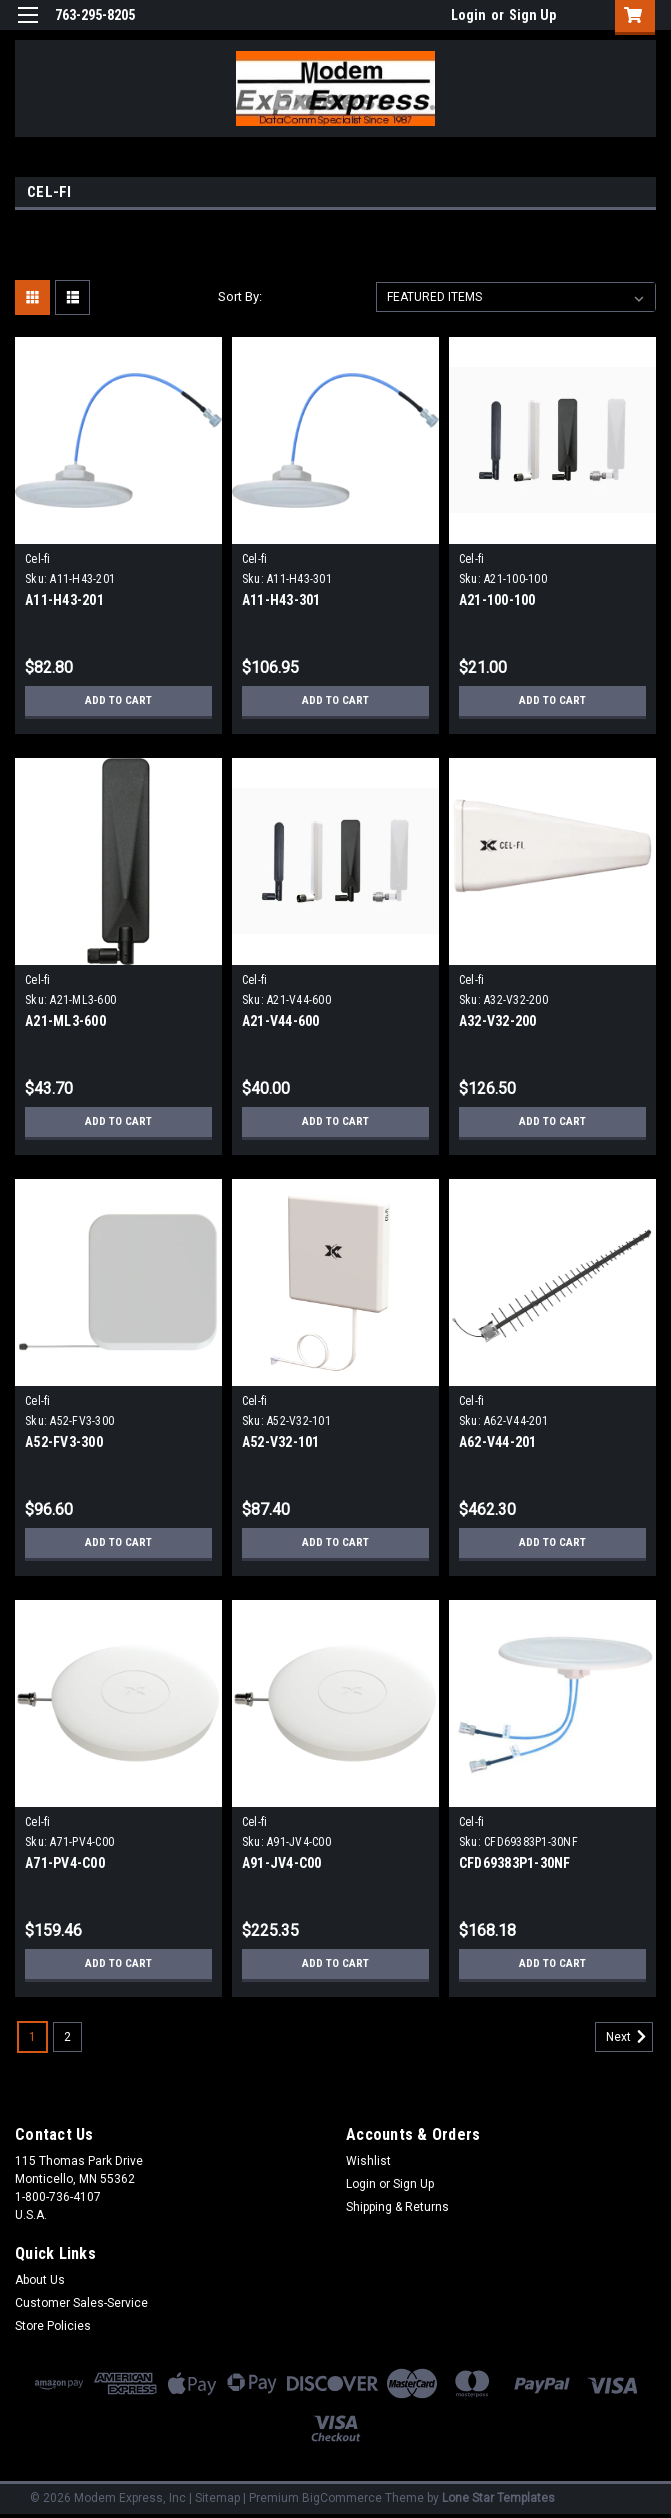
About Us (40, 2280)
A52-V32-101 (281, 1442)
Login (468, 15)
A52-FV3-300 (64, 1442)
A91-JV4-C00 (282, 1863)
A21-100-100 (497, 600)
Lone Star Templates (498, 2498)
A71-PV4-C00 (65, 1863)
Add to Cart (118, 701)
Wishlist (368, 2161)
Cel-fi (38, 559)
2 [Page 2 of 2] (67, 2037)
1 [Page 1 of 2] (32, 2037)
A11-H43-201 (64, 600)
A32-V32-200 (498, 1021)
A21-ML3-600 (65, 1021)
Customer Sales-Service (81, 2303)
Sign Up (532, 15)
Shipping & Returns (397, 2207)
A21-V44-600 (281, 1021)
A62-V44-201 (498, 1442)
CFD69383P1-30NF (515, 1863)
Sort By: (240, 296)
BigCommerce (342, 2498)
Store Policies (53, 2326)
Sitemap (217, 2498)
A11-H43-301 (281, 600)
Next (629, 2037)
